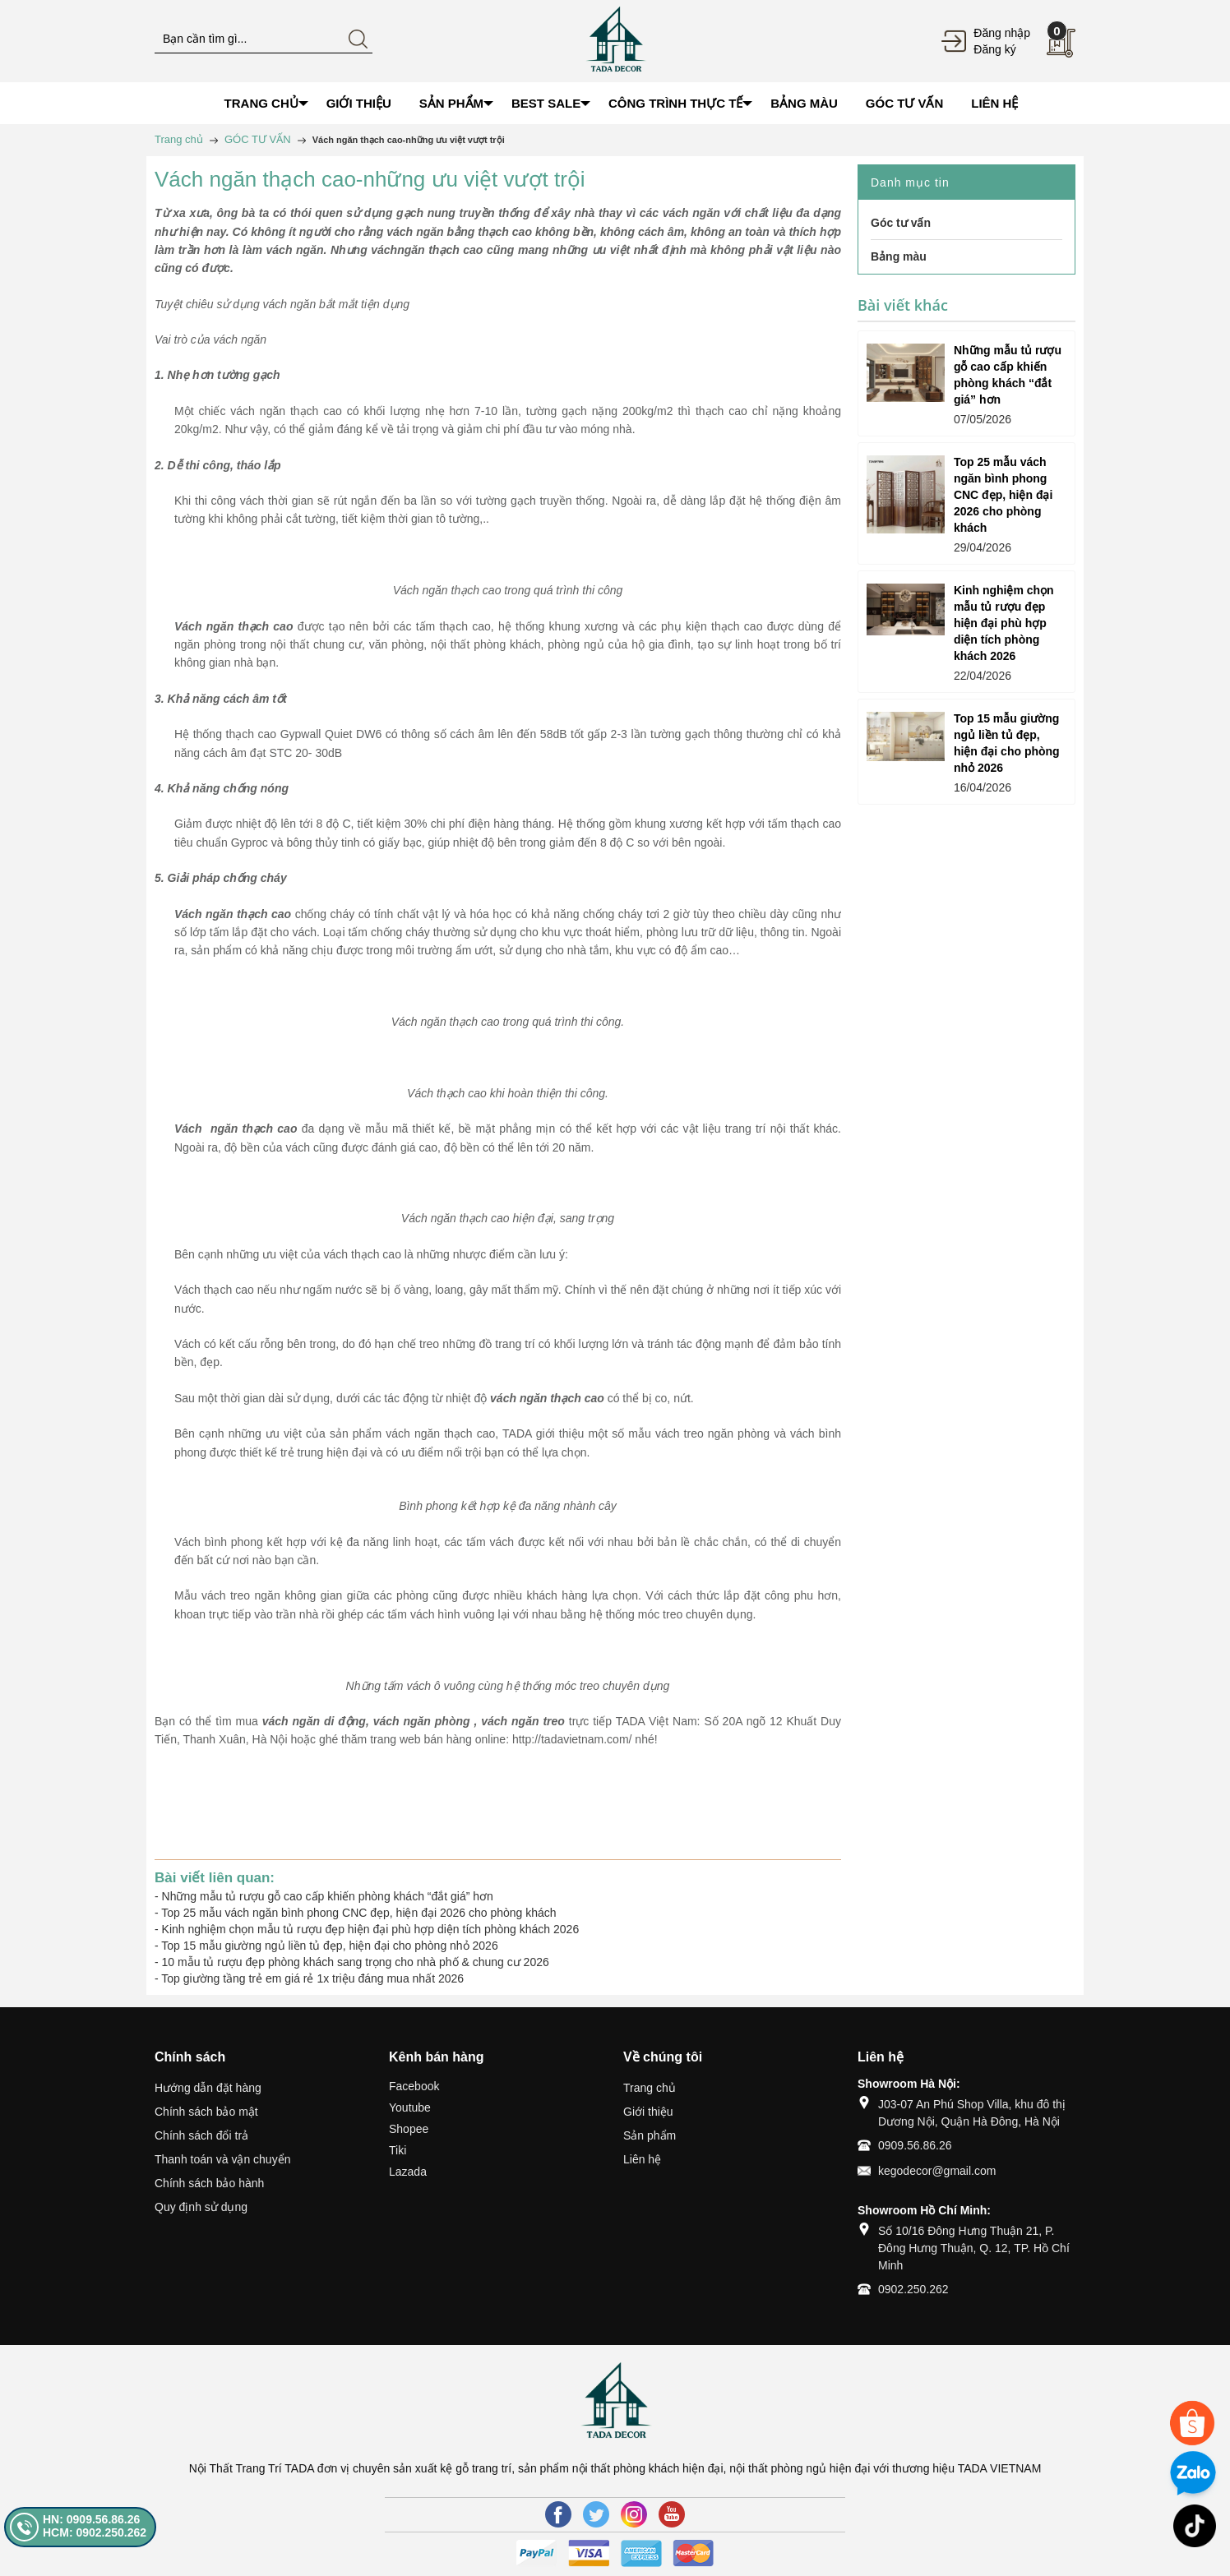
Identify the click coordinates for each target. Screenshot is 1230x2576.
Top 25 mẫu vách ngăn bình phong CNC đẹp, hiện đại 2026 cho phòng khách (358, 1912)
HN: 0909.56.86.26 (91, 2519)
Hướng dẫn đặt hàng (208, 2087)
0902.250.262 (913, 2289)
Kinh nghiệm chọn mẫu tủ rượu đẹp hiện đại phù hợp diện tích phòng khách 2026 (371, 1929)
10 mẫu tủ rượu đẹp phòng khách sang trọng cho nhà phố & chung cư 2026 (355, 1962)
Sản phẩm (649, 2135)
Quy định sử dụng (201, 2207)
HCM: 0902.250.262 (94, 2532)
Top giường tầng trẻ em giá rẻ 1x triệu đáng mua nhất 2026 (312, 1978)
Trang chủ (649, 2087)
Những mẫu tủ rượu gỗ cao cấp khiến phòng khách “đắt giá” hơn (327, 1896)
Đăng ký (994, 49)
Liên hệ (642, 2159)
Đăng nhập (1001, 32)
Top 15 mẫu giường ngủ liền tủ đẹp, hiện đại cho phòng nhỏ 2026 (329, 1945)
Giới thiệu (648, 2111)
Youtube (410, 2107)
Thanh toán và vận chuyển (222, 2159)
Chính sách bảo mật (206, 2111)
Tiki (397, 2150)
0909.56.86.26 (915, 2145)
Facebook (414, 2086)
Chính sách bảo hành (209, 2183)
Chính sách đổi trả (201, 2135)
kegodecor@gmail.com (937, 2170)
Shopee (408, 2128)
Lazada (408, 2171)
